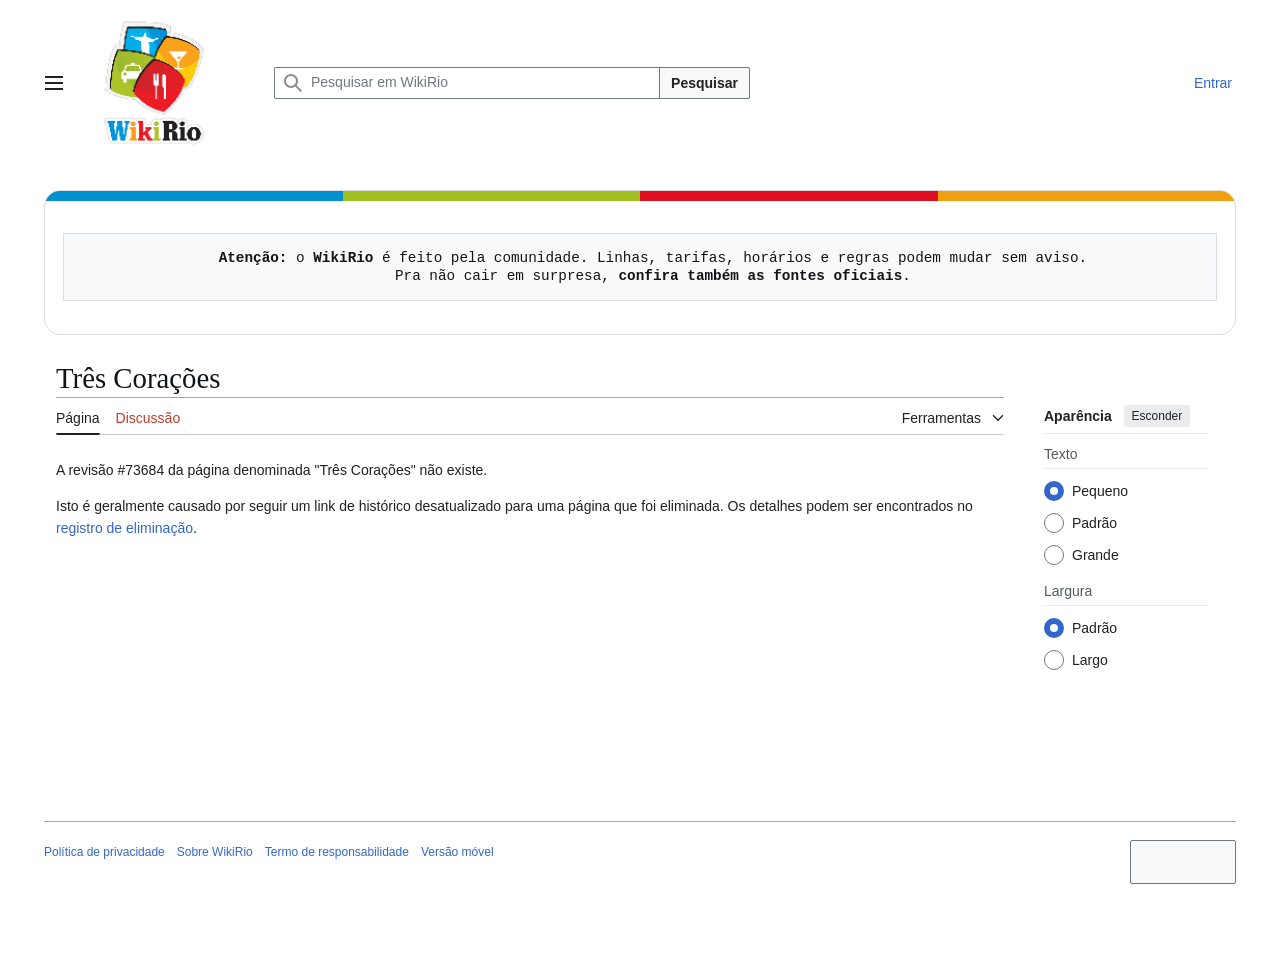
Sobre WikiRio (215, 852)
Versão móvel (457, 852)
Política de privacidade (104, 852)
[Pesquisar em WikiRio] (467, 83)
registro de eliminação (124, 528)
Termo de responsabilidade (337, 852)
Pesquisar (704, 83)
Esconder (1157, 416)
